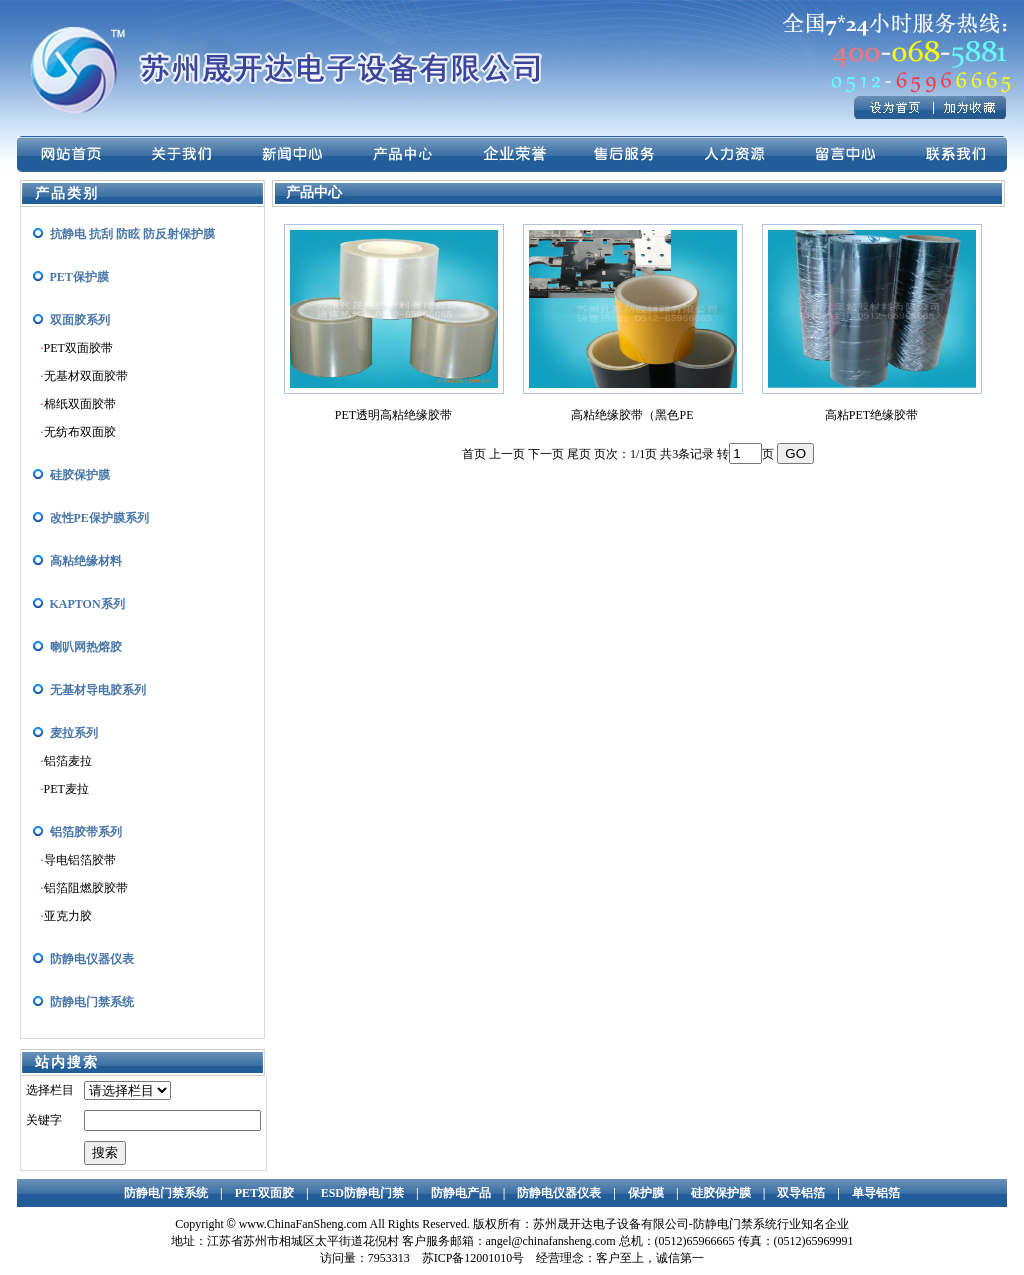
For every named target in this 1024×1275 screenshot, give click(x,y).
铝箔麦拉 (68, 761)
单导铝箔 (876, 1193)
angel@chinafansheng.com (551, 1241)
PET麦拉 (66, 789)
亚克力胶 (68, 916)
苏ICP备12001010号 (473, 1258)
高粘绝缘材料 (86, 561)
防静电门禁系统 (92, 1002)
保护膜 (646, 1193)
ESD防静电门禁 (362, 1193)
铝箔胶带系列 (86, 832)
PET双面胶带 (78, 348)
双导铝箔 (801, 1193)
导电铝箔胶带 (80, 860)
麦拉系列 (74, 733)
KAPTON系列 (87, 604)
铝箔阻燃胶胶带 (86, 888)
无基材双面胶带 (86, 376)
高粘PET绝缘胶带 (871, 415)
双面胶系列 (80, 320)
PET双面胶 (264, 1193)
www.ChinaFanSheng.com (303, 1224)
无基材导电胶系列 (98, 690)
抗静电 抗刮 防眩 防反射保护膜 (132, 234)
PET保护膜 (79, 277)
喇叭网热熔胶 (86, 647)
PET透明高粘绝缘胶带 (393, 415)
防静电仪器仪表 (92, 959)
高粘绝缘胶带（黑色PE (632, 415)
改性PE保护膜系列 (99, 518)
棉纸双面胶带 (80, 404)
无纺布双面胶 (80, 432)
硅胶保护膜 (80, 475)
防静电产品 (461, 1193)
